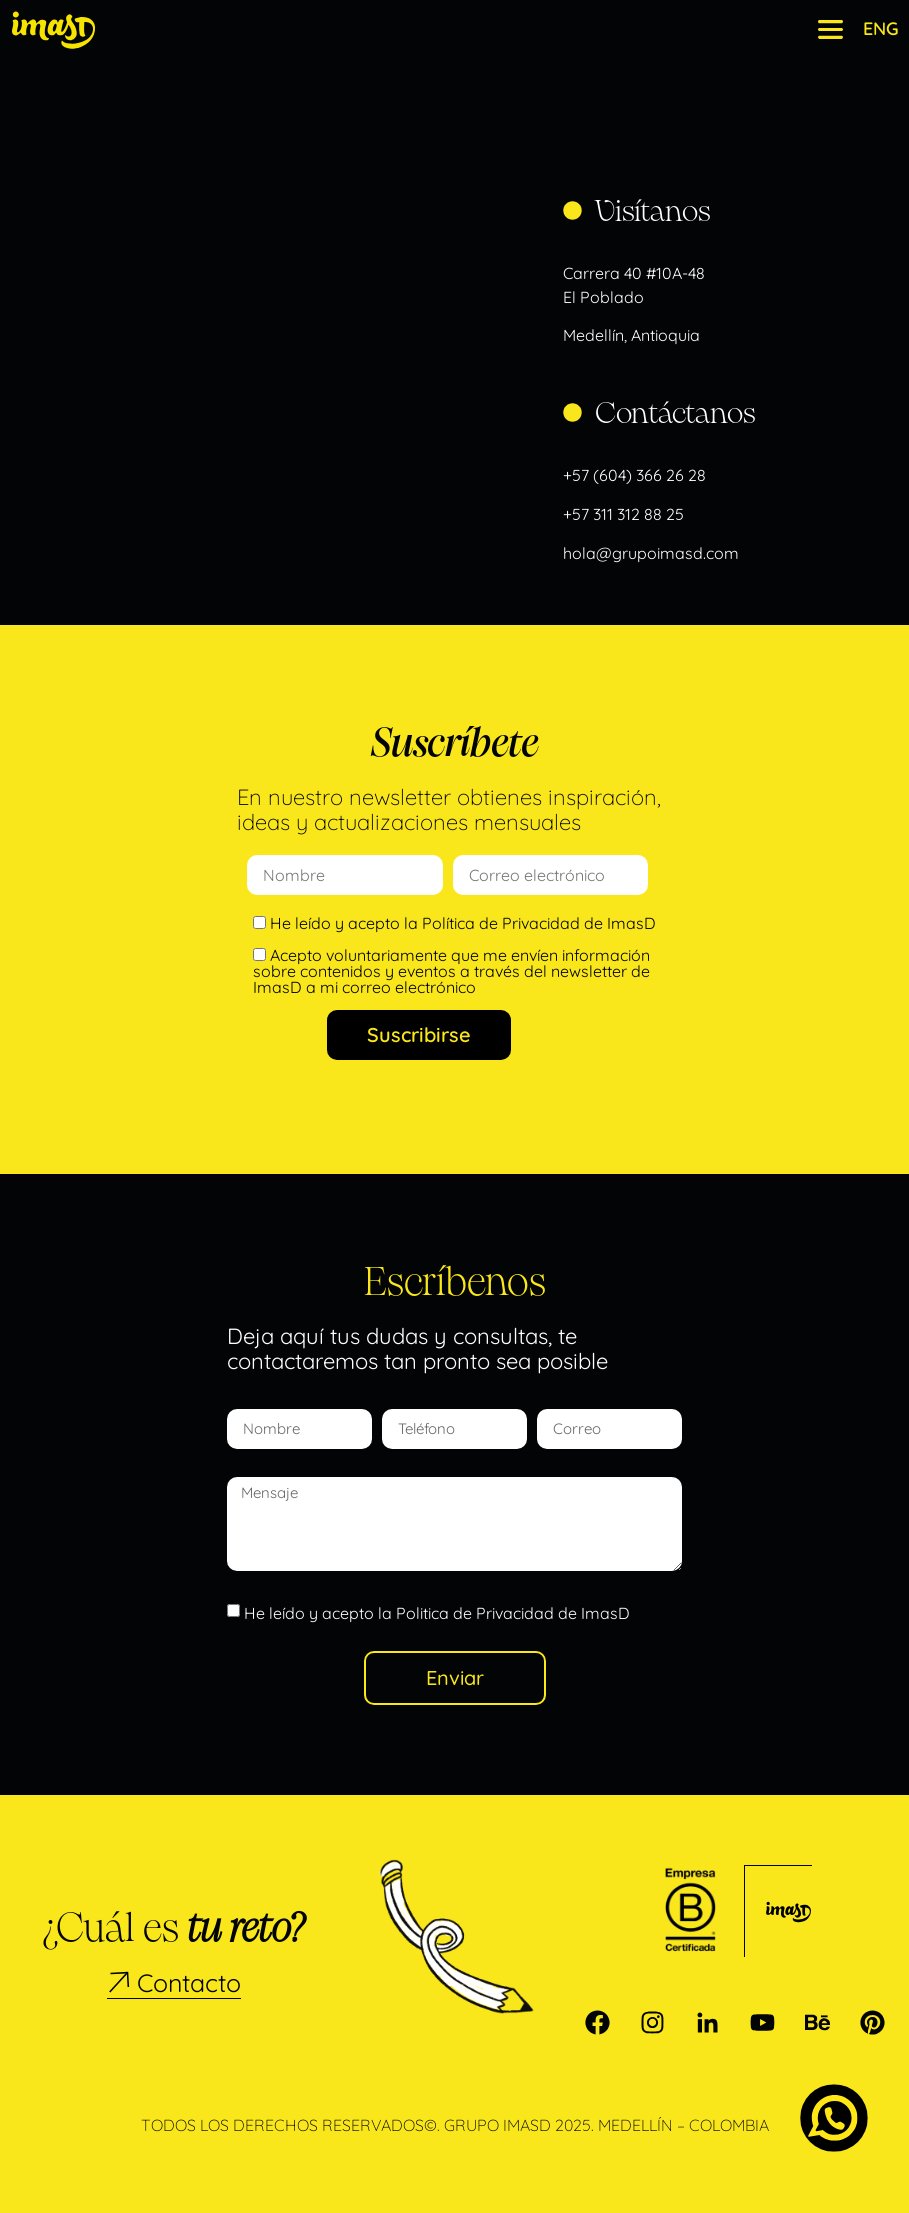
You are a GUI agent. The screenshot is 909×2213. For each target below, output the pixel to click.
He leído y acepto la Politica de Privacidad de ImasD (437, 1613)
